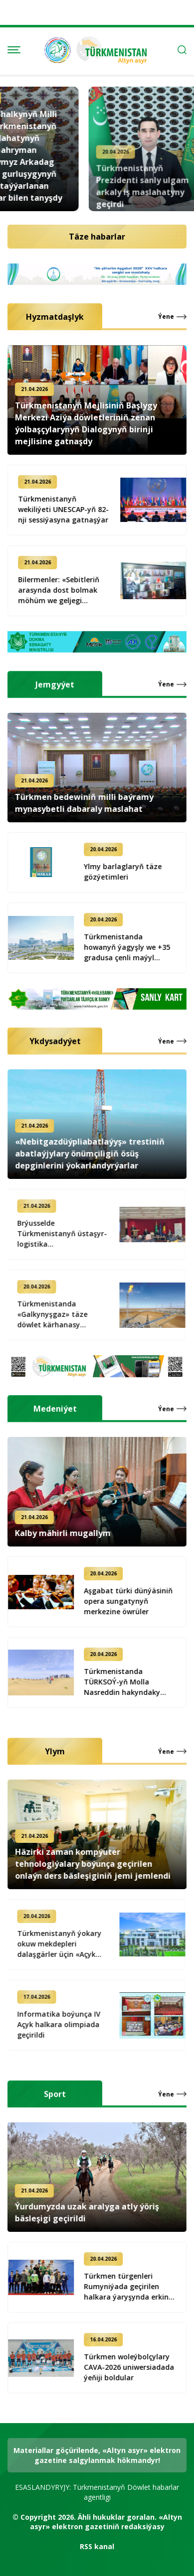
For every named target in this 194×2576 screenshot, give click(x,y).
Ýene (166, 317)
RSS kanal (97, 2546)
